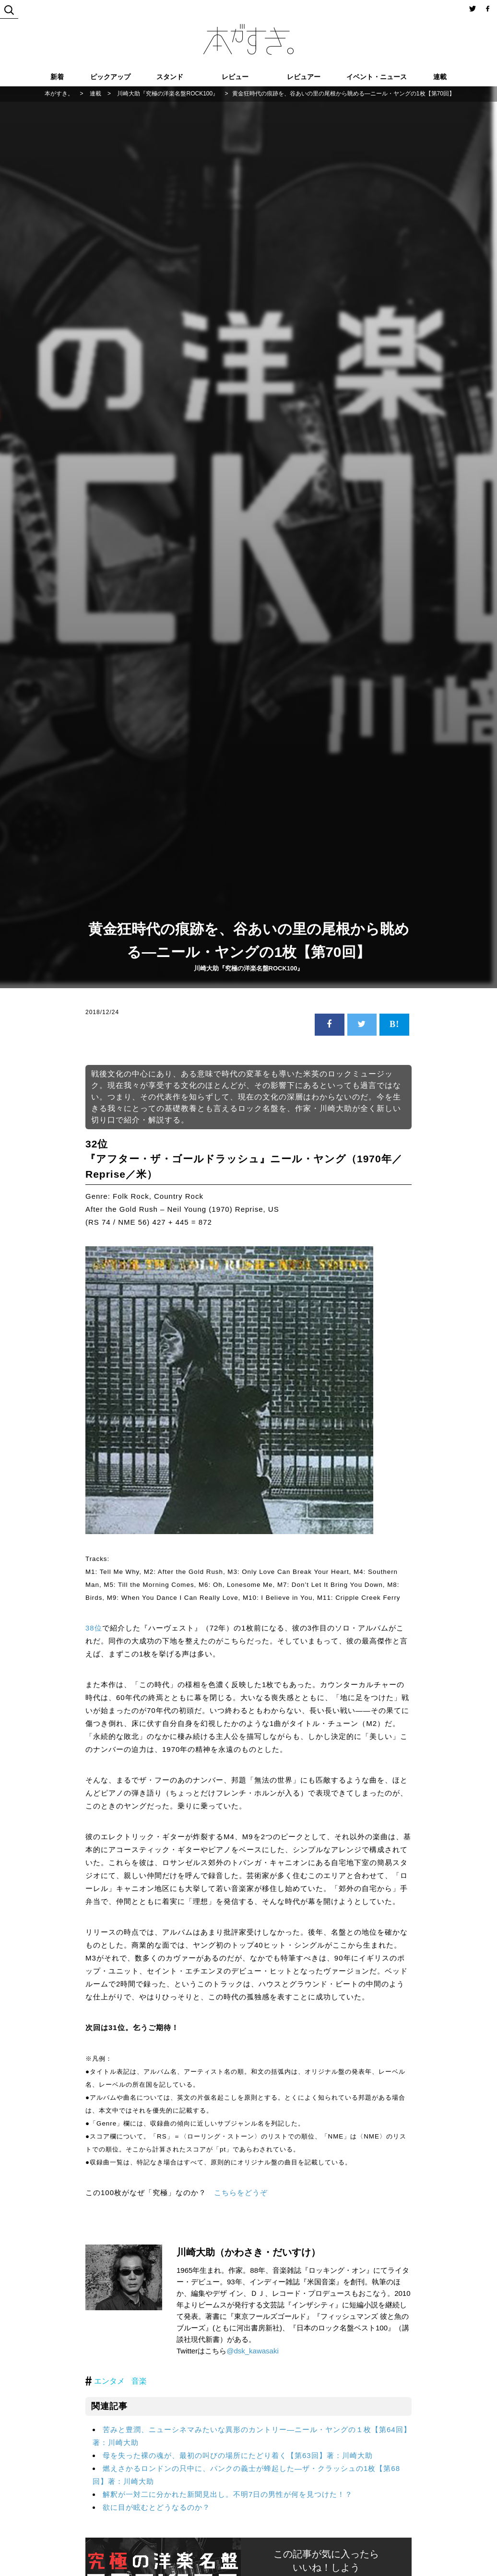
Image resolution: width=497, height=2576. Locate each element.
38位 (93, 1628)
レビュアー (303, 77)
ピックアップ (110, 77)
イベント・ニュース (376, 77)
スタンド (169, 77)
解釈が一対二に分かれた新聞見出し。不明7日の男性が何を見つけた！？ (228, 2494)
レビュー (235, 77)
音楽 (139, 2381)
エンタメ (109, 2381)
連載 (440, 77)
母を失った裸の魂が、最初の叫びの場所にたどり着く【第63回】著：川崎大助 (238, 2455)
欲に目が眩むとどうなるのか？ (156, 2507)
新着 (57, 77)
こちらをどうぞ (241, 2192)
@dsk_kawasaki (252, 2351)
